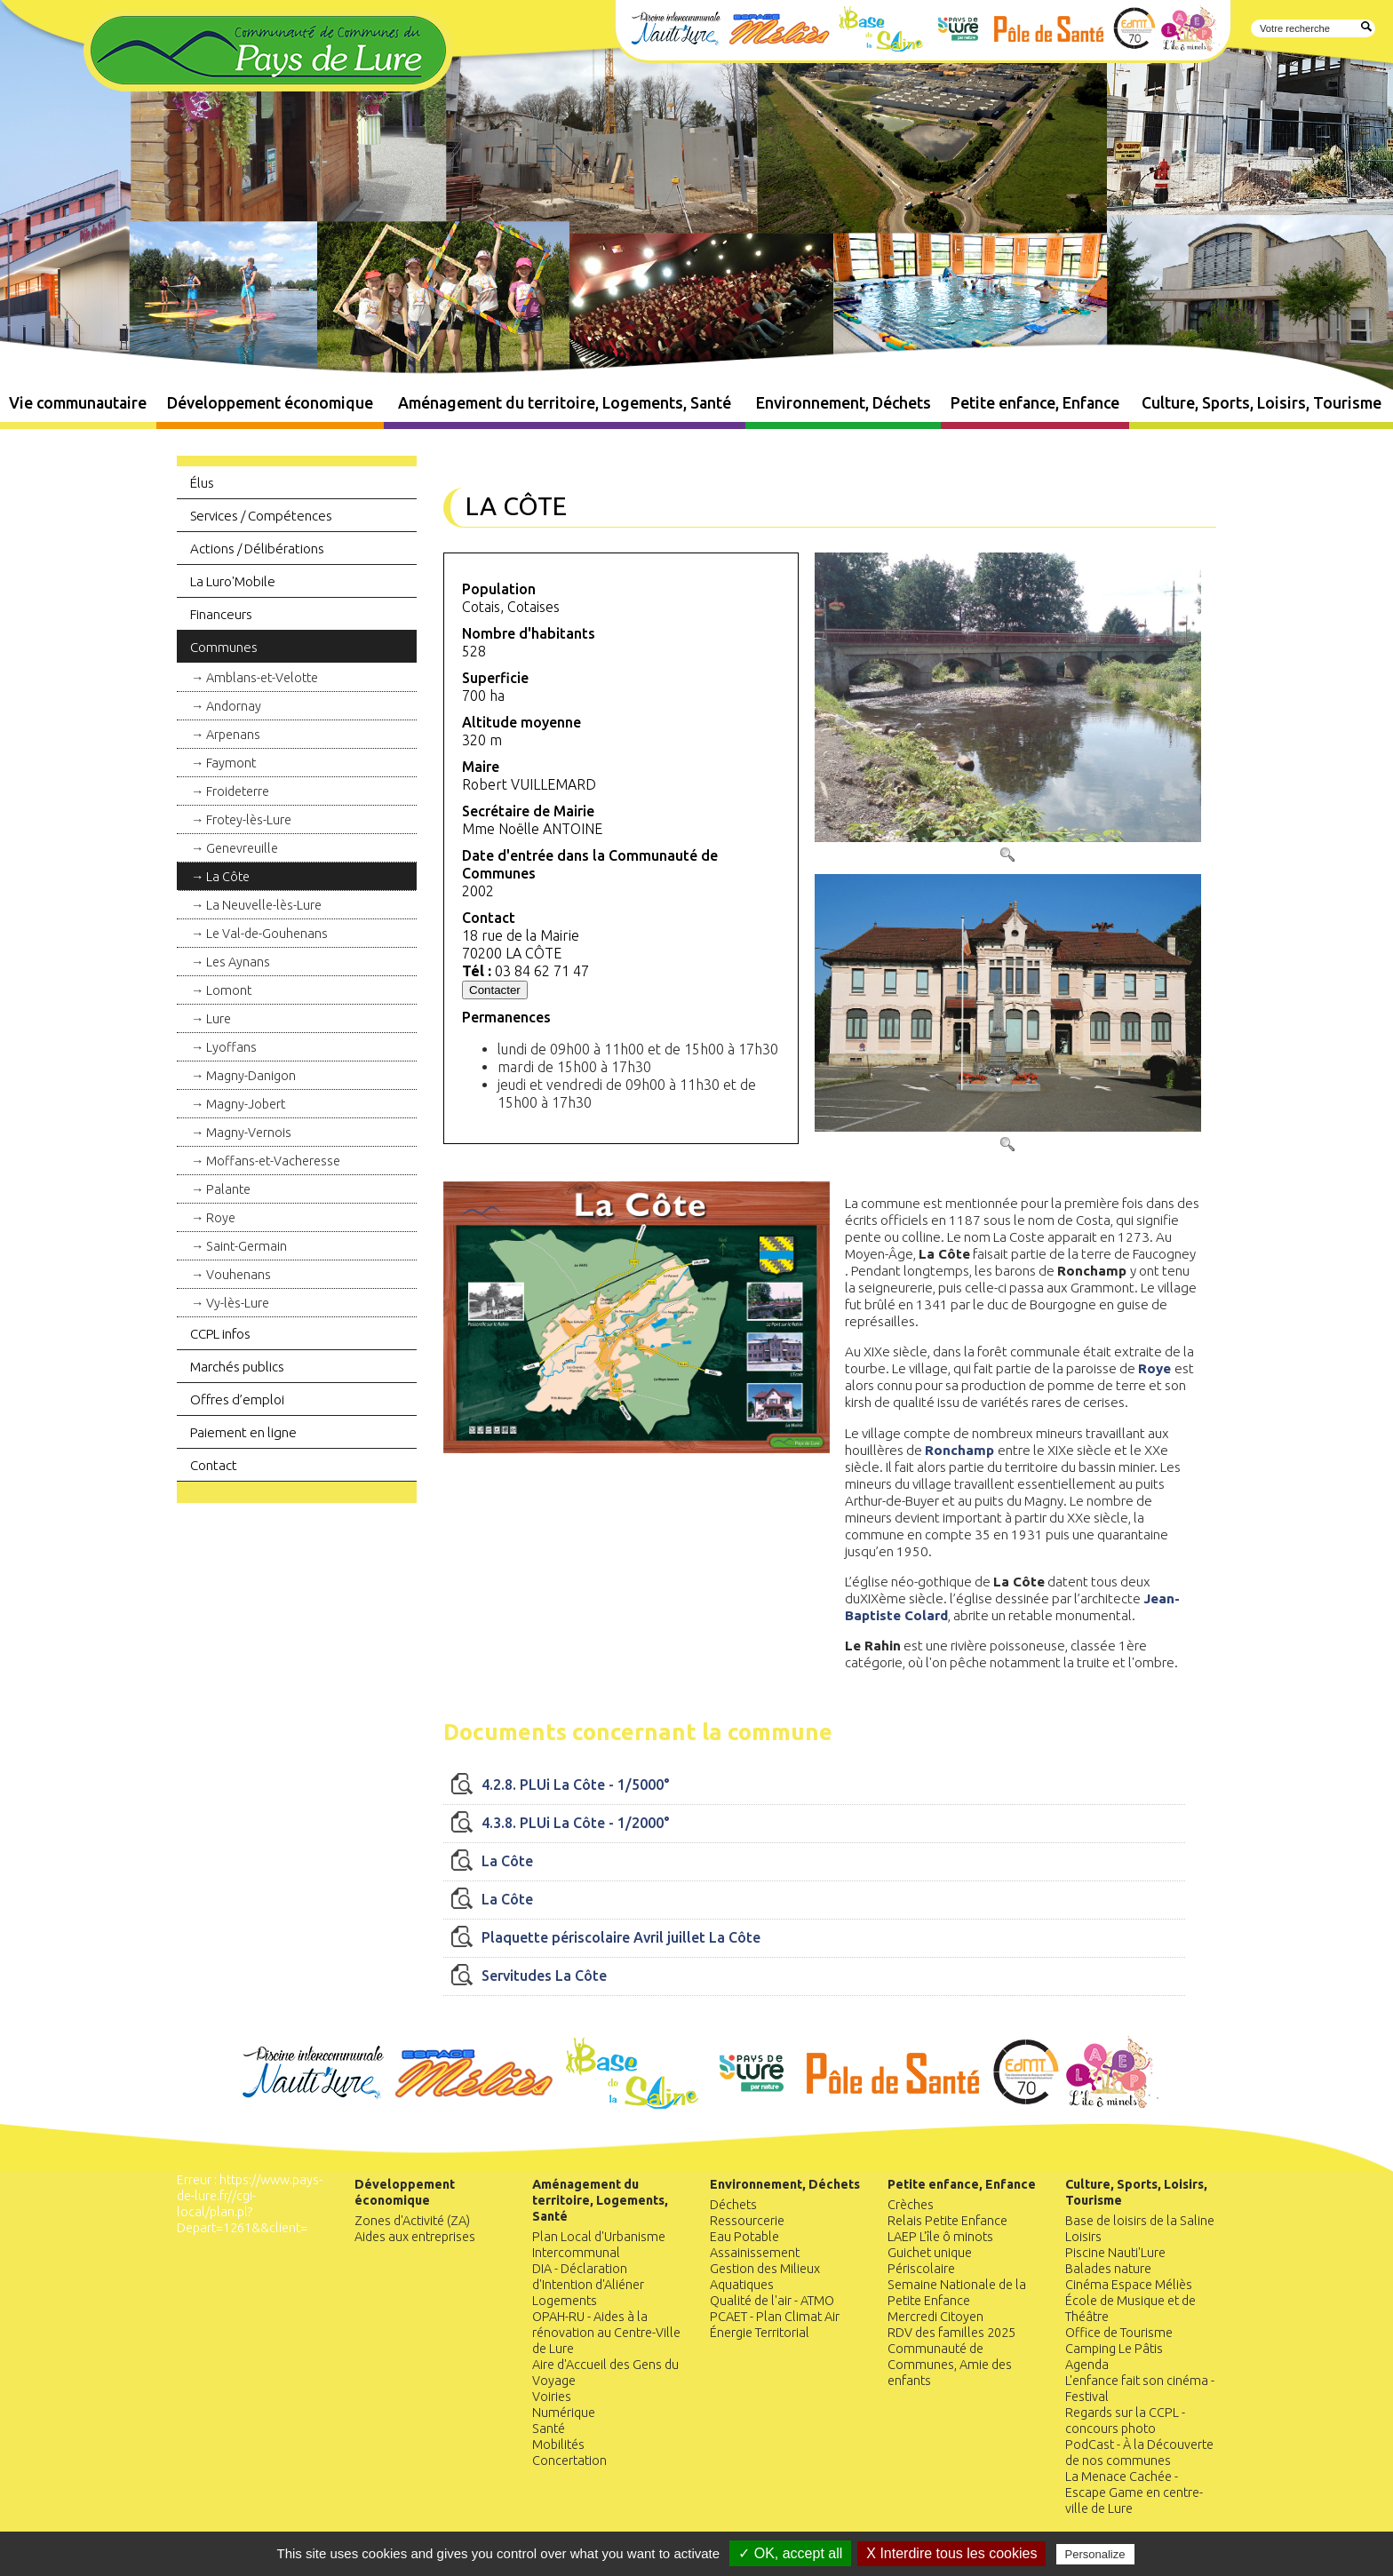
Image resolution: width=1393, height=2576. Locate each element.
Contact (213, 1465)
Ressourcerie (747, 2221)
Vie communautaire (78, 402)
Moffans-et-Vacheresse (273, 1161)
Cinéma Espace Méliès (1128, 2285)
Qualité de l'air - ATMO (772, 2301)
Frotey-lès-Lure (248, 820)
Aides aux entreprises (414, 2237)
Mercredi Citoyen (935, 2317)
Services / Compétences (261, 515)
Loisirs (1083, 2237)
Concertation (569, 2460)
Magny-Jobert (245, 1104)
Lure (218, 1019)
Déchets (733, 2205)
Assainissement (755, 2253)
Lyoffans (231, 1047)
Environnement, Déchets (843, 402)
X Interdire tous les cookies (951, 2553)
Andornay (233, 706)
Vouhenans (238, 1275)
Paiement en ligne (243, 1432)
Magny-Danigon (251, 1076)
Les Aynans (238, 962)
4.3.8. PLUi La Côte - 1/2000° (576, 1823)
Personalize (1095, 2554)
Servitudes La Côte (544, 1976)
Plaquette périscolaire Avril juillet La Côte (621, 1937)
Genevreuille (242, 848)
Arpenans (233, 734)
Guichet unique (930, 2253)
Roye (220, 1218)
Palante (228, 1189)
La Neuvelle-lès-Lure (264, 905)
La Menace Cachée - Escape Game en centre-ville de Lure (1134, 2492)
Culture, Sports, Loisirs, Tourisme (1261, 402)
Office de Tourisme (1119, 2333)
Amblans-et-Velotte (262, 678)
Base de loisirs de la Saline (1139, 2221)
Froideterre (237, 791)
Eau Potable (744, 2237)
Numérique (563, 2412)
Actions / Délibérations (257, 548)
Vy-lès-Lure (237, 1303)
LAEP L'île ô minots (940, 2237)
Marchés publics (237, 1366)
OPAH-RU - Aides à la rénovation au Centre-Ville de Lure (606, 2333)
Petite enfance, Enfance (1035, 402)
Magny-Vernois (248, 1132)
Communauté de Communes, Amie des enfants (950, 2364)
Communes (224, 647)
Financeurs (221, 614)
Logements (564, 2301)
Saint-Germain (246, 1246)
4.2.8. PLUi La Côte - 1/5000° (576, 1785)
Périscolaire (921, 2269)
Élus (202, 482)
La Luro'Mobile (232, 581)
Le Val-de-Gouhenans (267, 933)
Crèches (911, 2205)
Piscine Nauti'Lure (1115, 2253)
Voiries (551, 2396)
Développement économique (270, 402)
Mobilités (558, 2444)
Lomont (228, 990)
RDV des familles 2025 (951, 2333)
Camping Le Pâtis (1114, 2348)
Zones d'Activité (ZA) (412, 2221)
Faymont (231, 763)
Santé (548, 2428)
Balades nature (1108, 2269)
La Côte (228, 877)
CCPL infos (220, 1333)
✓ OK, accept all (790, 2553)
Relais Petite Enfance (947, 2221)
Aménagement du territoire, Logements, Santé (564, 402)
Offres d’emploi (237, 1399)
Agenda (1087, 2364)
